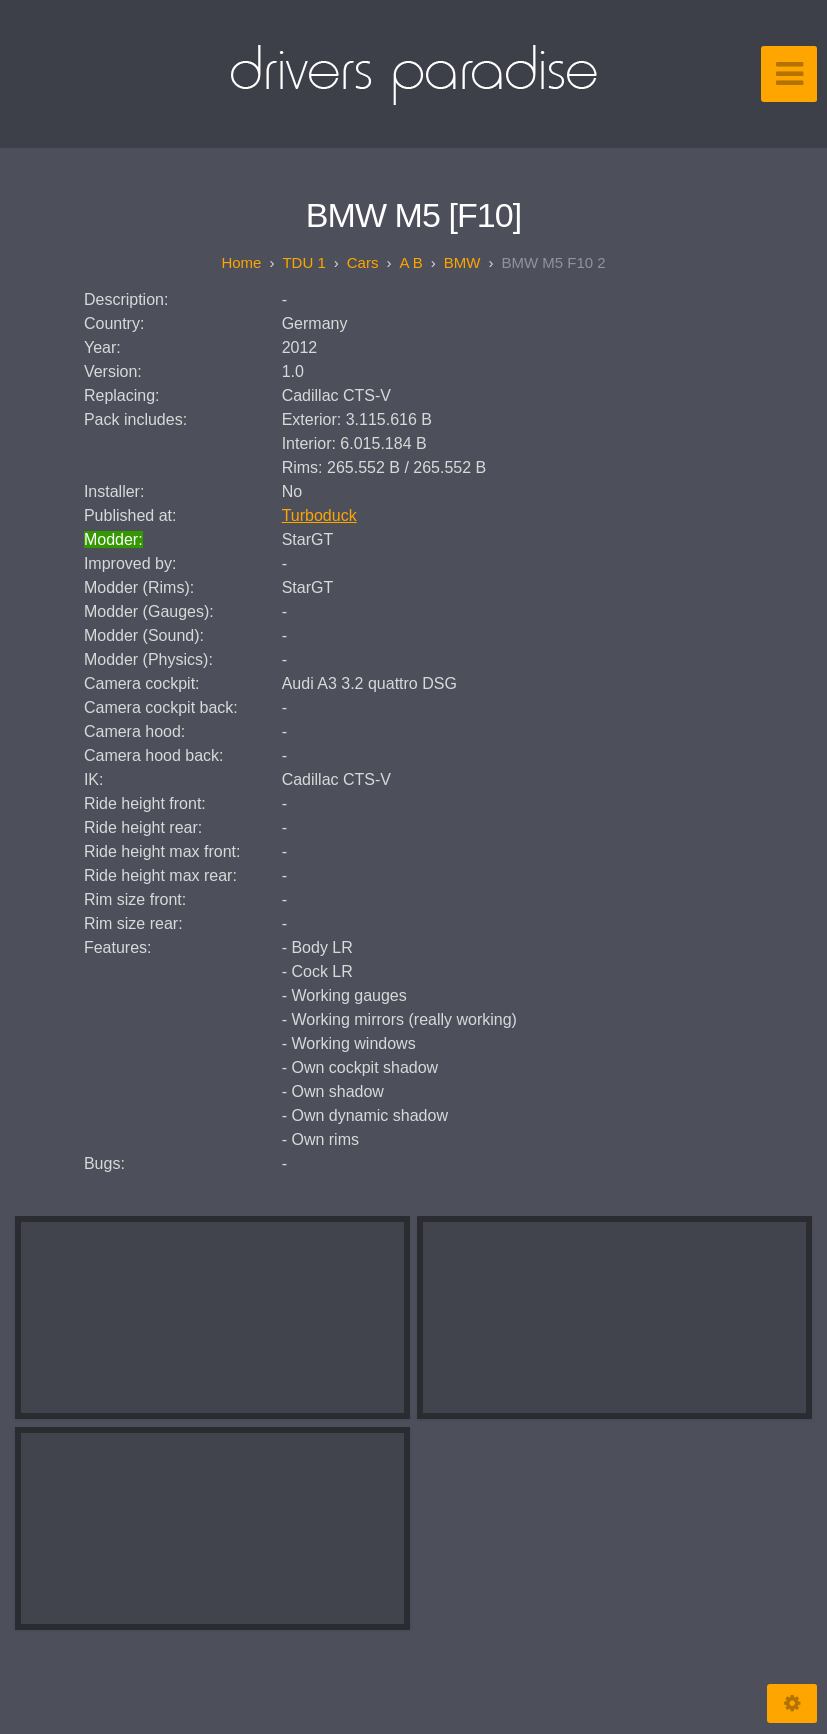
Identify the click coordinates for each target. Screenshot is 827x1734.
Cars (363, 262)
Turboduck (319, 515)
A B (410, 262)
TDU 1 (303, 262)
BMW (462, 262)
